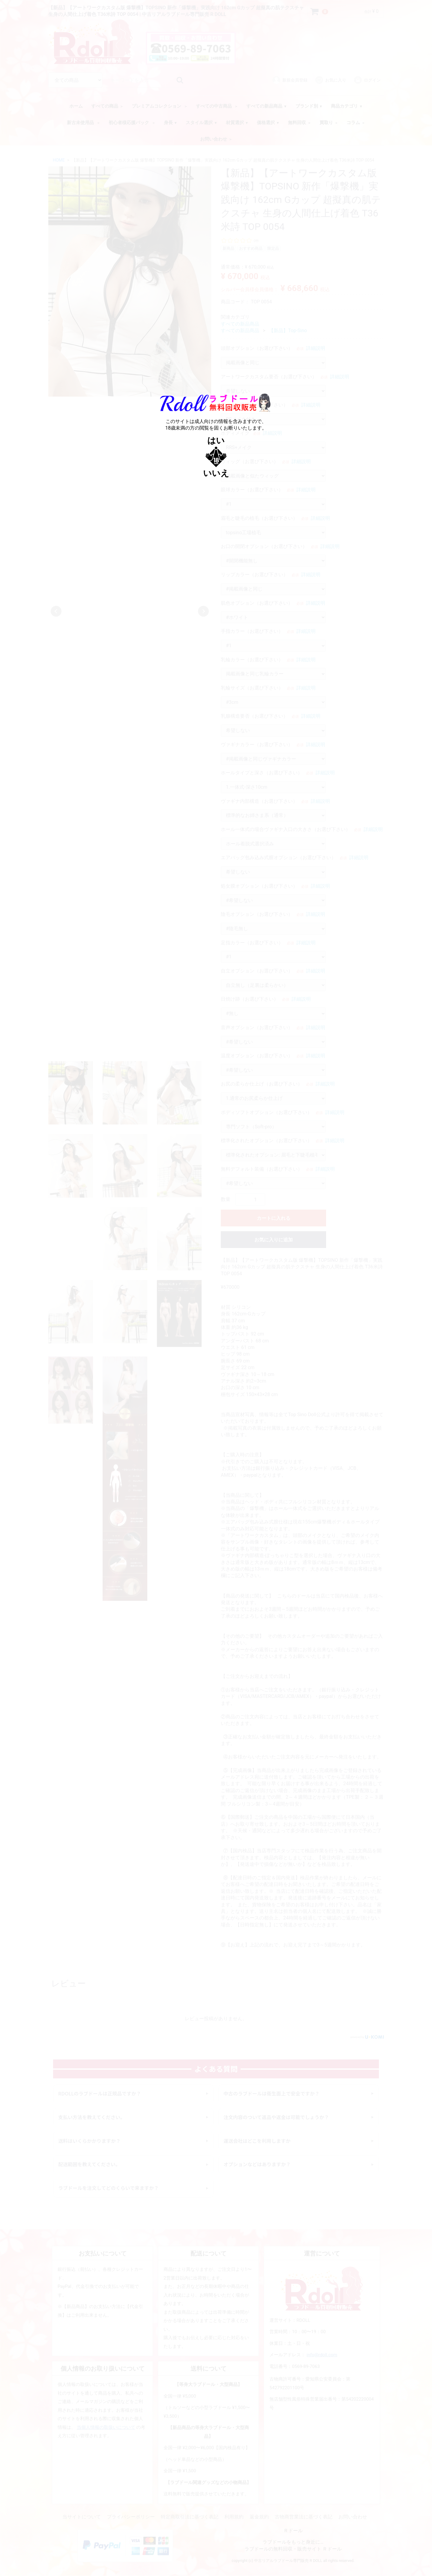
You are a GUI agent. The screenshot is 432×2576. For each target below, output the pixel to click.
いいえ (216, 473)
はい (216, 440)
